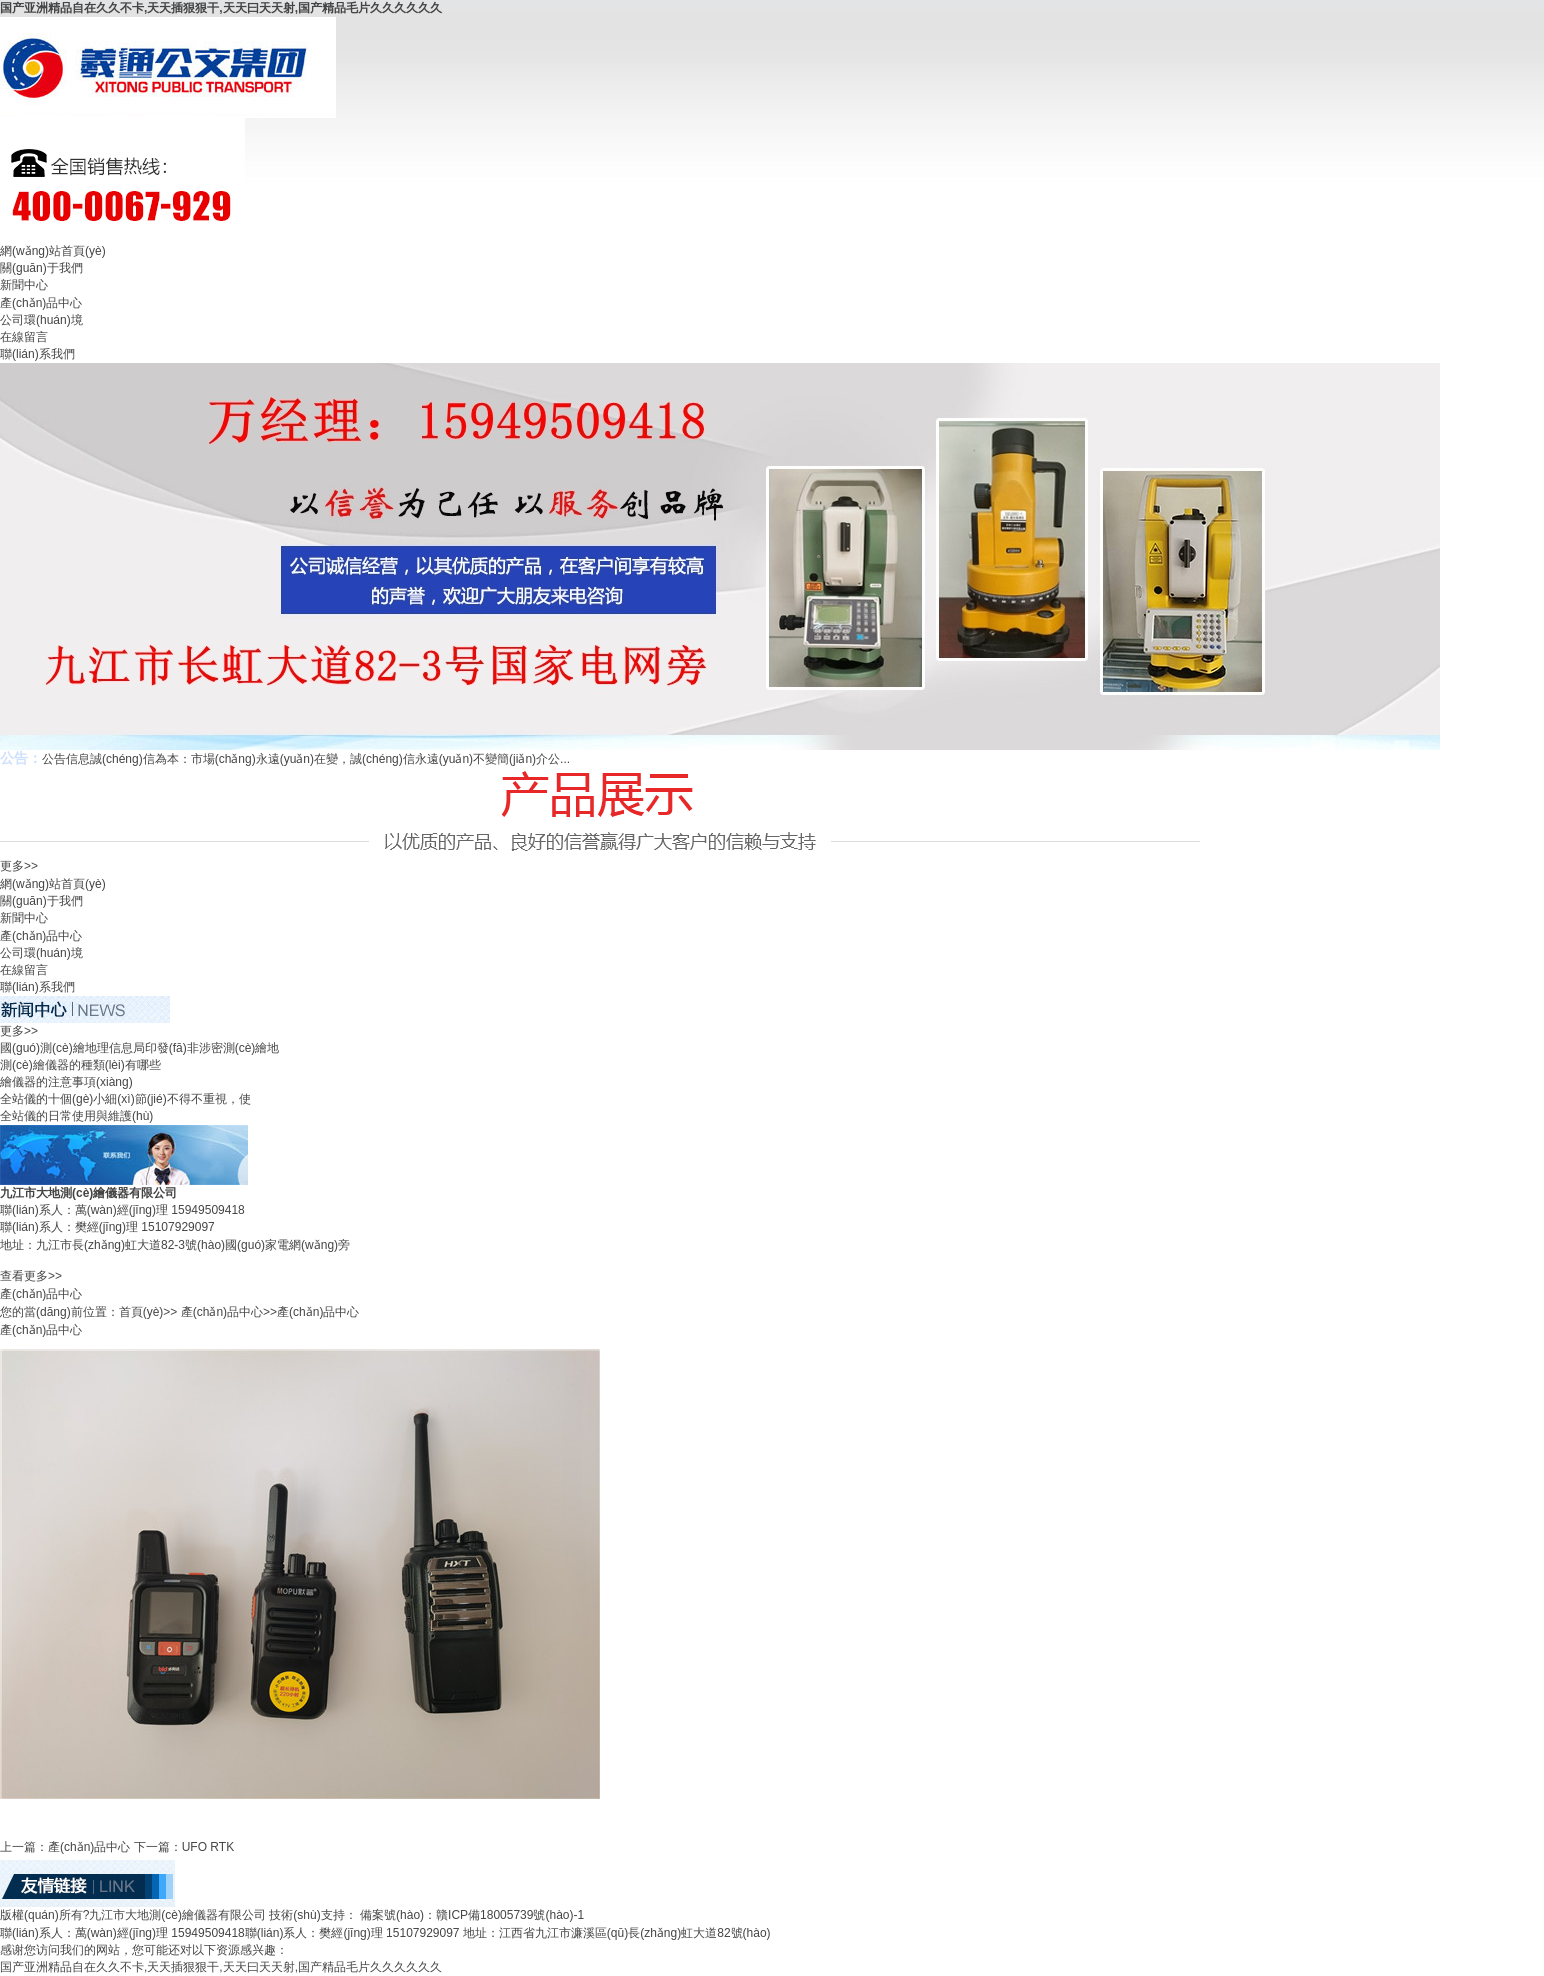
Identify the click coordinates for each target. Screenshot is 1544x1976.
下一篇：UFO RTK (184, 1847)
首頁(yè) (141, 1312)
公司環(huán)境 (41, 320)
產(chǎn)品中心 (41, 303)
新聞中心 (24, 285)
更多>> (19, 866)
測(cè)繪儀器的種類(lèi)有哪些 (80, 1065)
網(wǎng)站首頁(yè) (53, 251)
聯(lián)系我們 (37, 354)
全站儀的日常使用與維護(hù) (76, 1116)
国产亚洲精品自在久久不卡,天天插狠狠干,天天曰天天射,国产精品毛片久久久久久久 (221, 8)
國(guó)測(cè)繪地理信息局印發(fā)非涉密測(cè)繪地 (139, 1048)
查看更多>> (31, 1276)
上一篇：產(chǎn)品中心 (65, 1847)
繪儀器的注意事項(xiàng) (66, 1082)
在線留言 (24, 337)
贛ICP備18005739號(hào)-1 (510, 1915)
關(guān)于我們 (41, 268)
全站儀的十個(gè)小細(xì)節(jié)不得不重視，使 (125, 1099)
